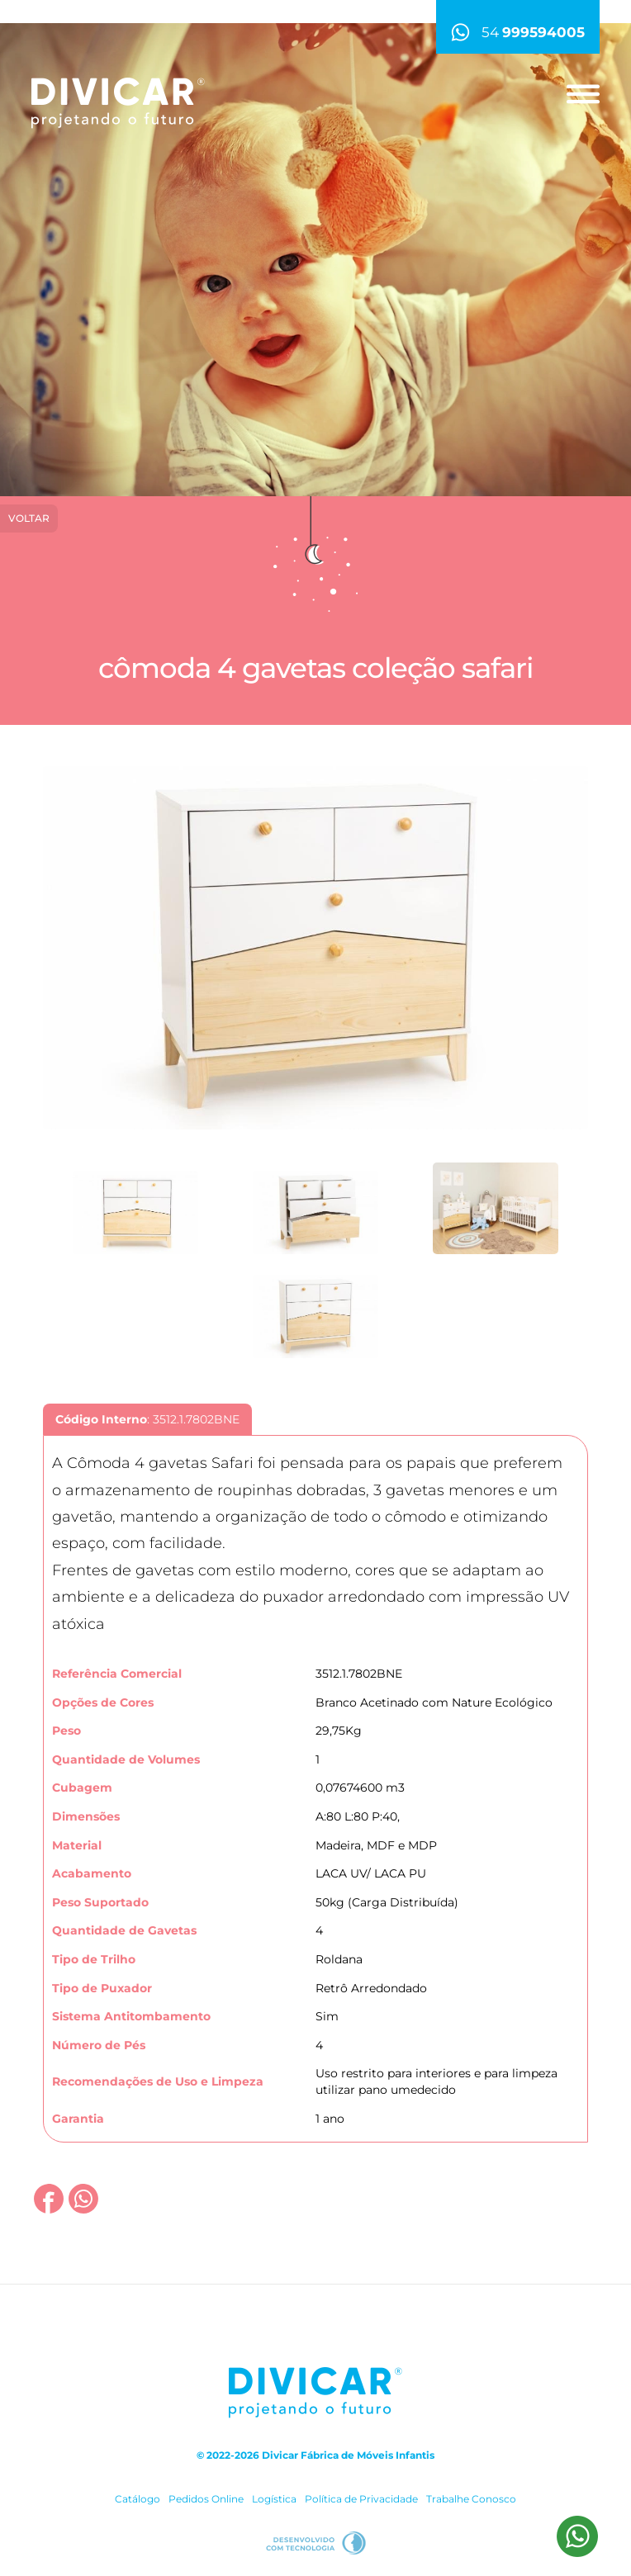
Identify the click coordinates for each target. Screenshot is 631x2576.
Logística (274, 2499)
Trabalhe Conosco (471, 2499)
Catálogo (137, 2499)
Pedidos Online (206, 2499)
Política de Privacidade (361, 2499)
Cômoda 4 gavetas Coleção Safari (315, 668)
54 (518, 32)
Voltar (29, 518)
